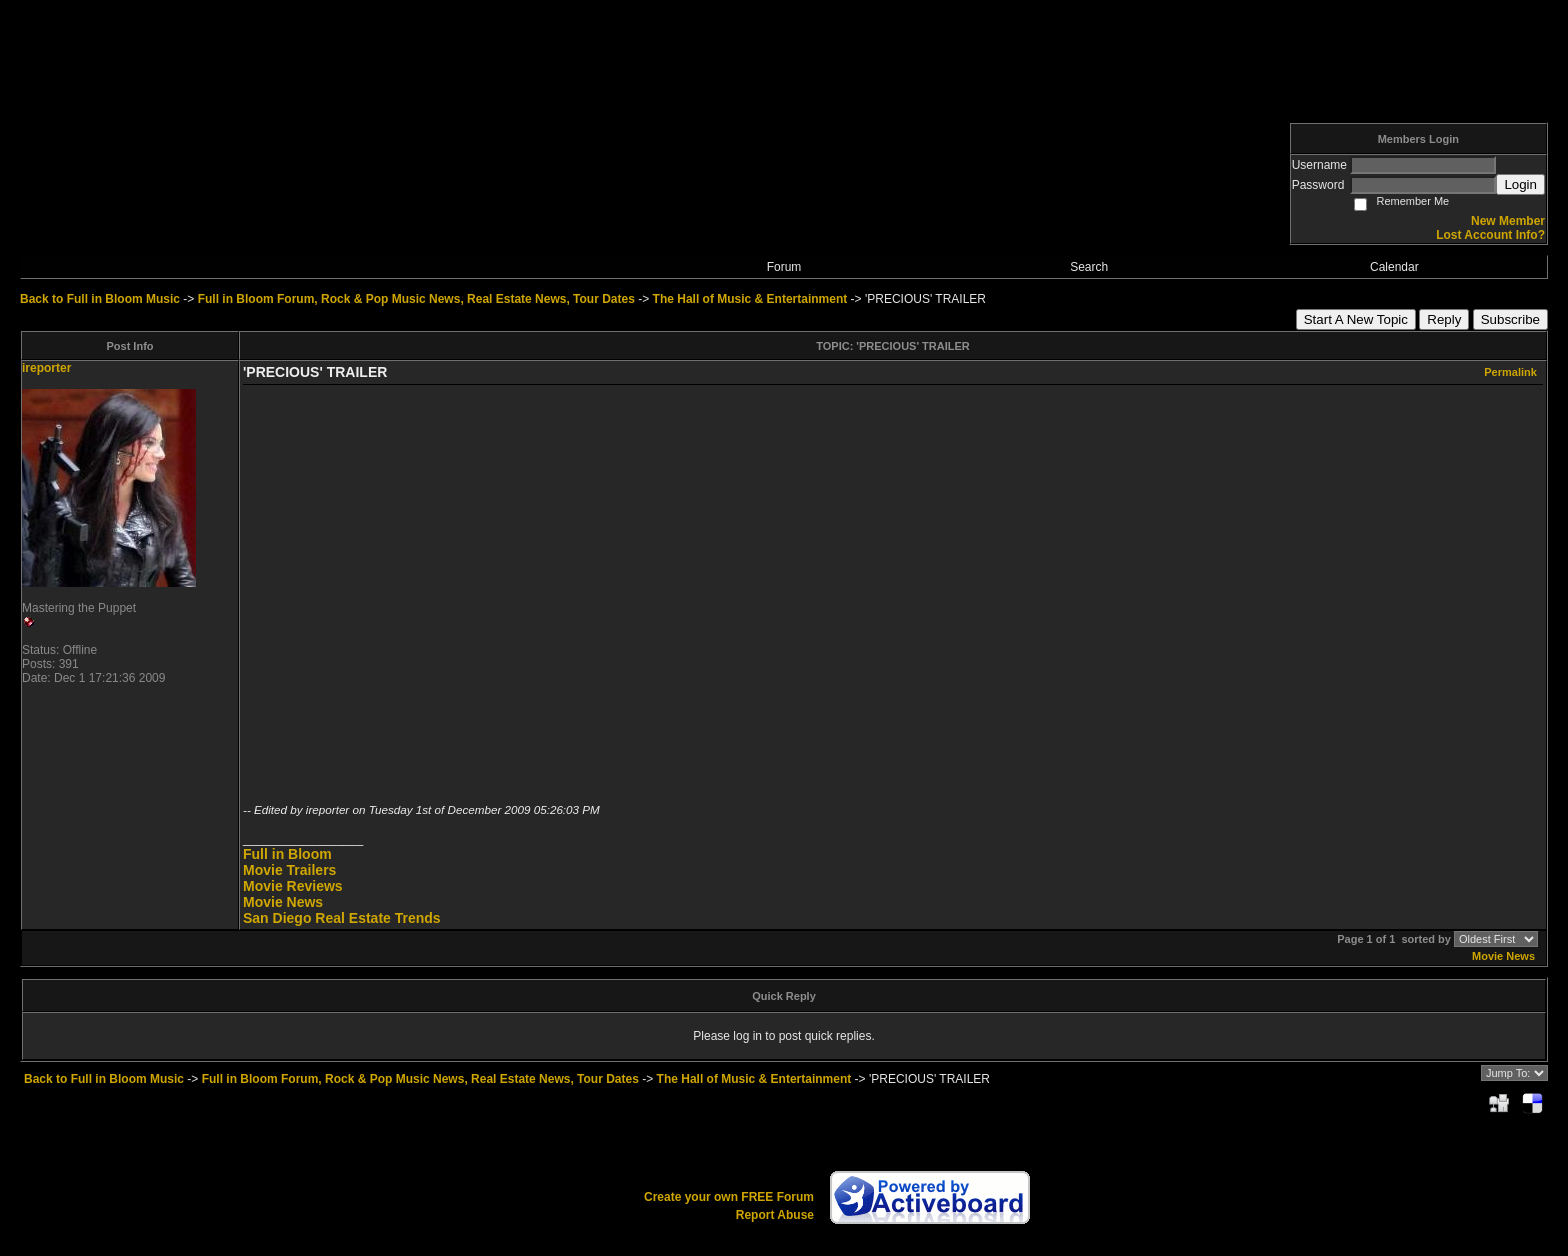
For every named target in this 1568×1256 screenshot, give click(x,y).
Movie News (283, 902)
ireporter (46, 368)
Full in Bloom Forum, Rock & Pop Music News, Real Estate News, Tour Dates (416, 299)
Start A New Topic (1356, 319)
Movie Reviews (293, 886)
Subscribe (1510, 319)
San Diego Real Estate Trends (342, 918)
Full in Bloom (287, 854)
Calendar (1394, 267)
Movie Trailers (289, 870)
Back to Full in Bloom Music (100, 299)
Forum (784, 267)
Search (1089, 267)
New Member (1508, 221)
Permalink (1510, 372)
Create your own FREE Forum (729, 1197)
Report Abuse (775, 1215)
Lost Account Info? (1490, 235)
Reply (1444, 319)
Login (1520, 184)
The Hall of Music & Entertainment (750, 299)
